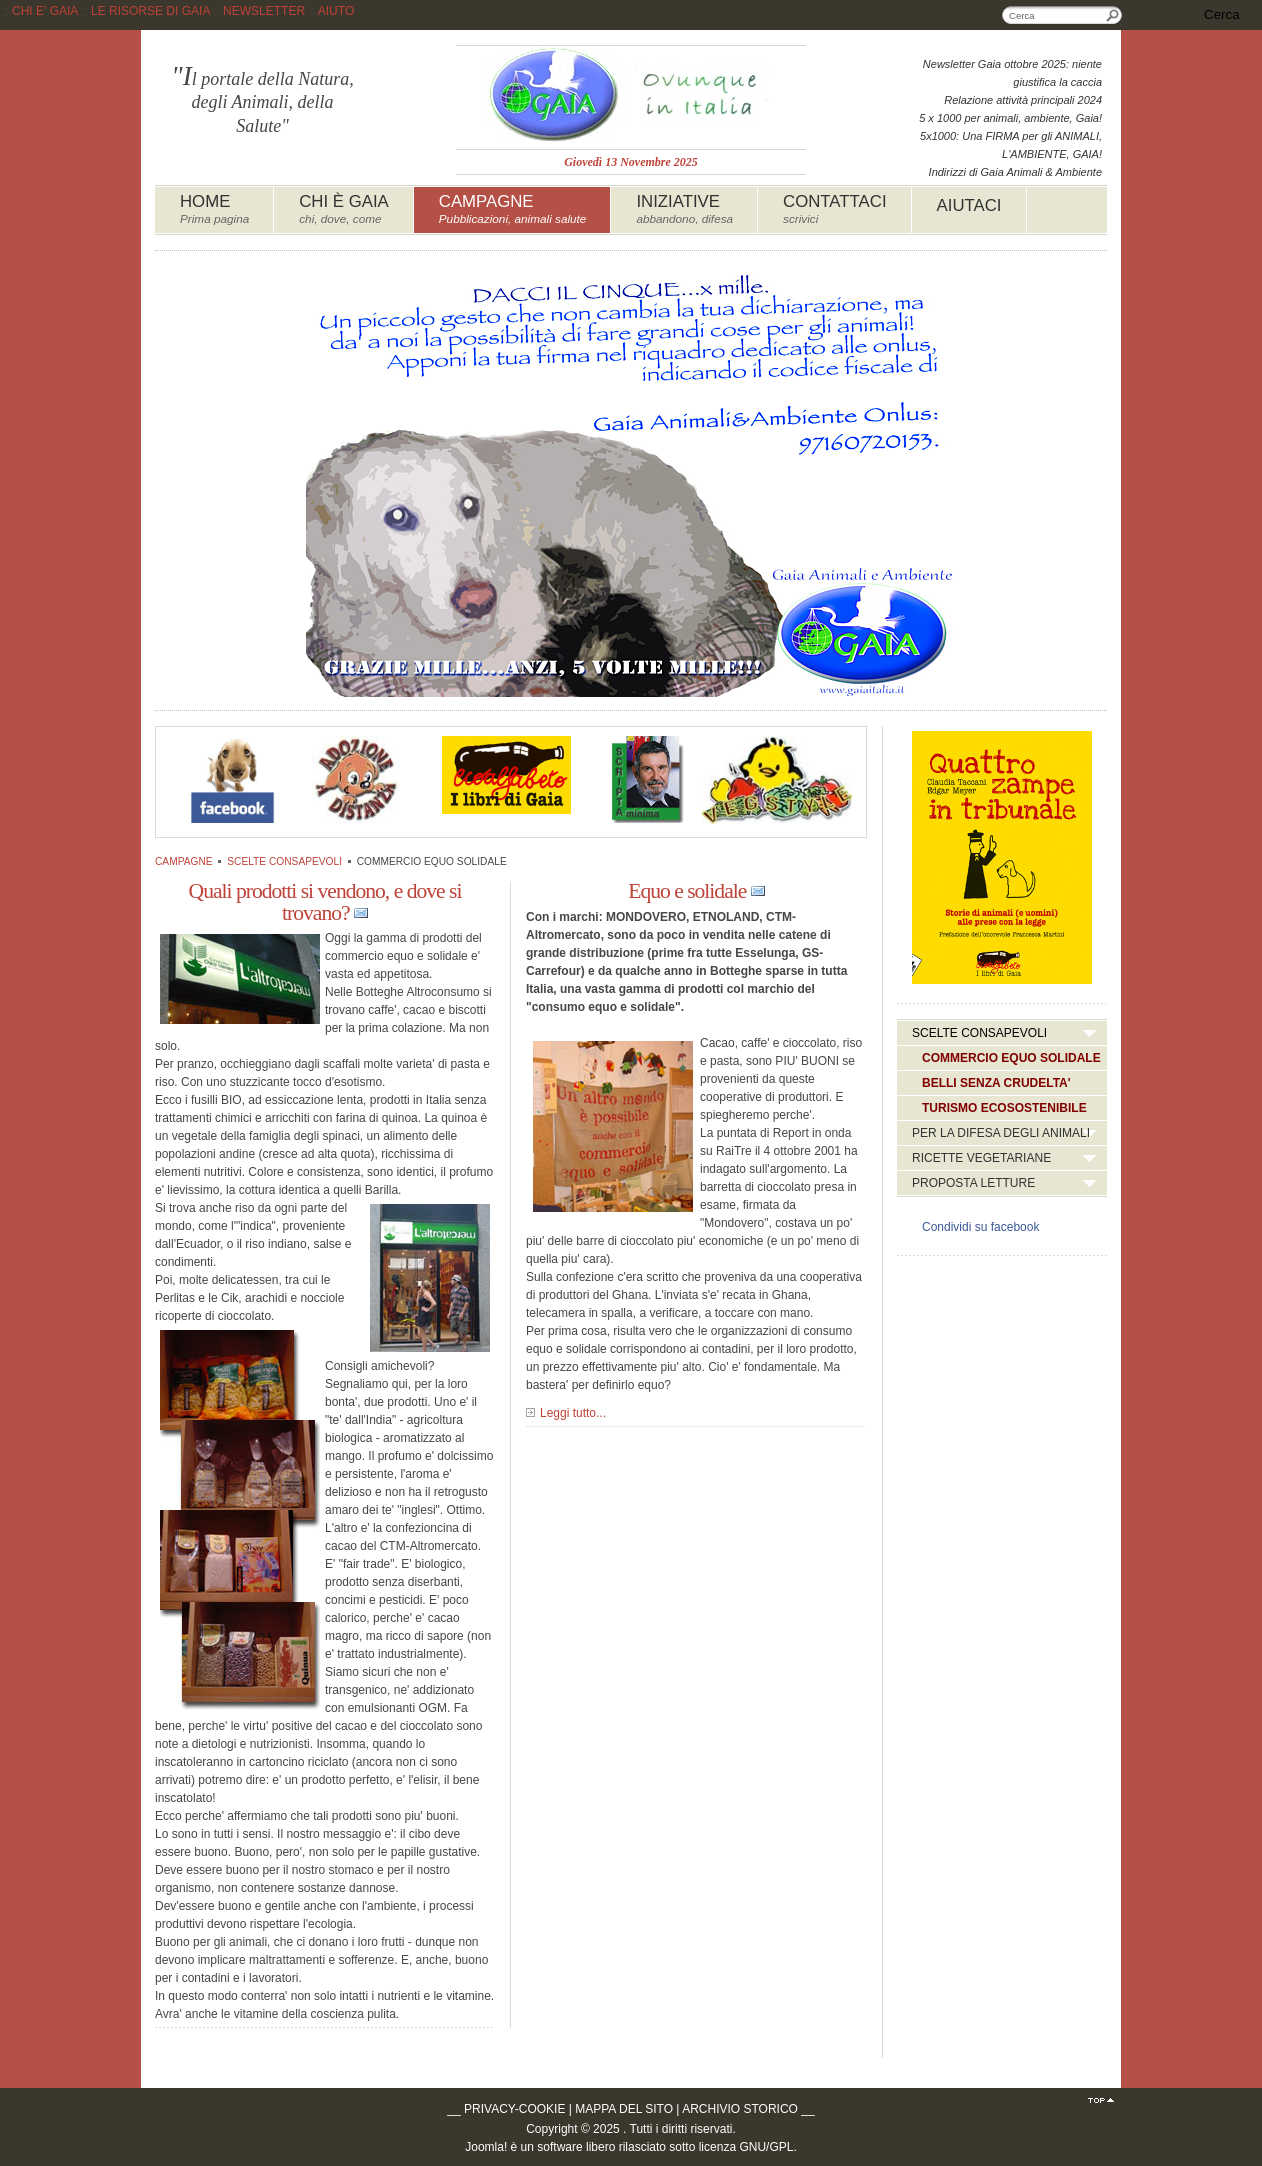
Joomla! (486, 2147)
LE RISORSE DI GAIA (150, 11)
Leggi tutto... (573, 1413)
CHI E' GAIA (45, 11)
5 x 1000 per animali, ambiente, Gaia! (1010, 118)
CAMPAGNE (184, 861)
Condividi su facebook (980, 1227)
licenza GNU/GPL (746, 2147)
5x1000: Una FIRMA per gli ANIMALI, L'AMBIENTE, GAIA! (1011, 145)
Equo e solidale (687, 891)
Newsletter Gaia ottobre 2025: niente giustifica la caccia (1012, 73)
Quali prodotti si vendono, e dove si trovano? (325, 902)
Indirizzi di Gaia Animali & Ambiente (1015, 172)
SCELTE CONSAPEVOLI (284, 861)
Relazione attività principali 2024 (1023, 100)
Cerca (1113, 15)
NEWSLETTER (264, 11)
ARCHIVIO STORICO (740, 2109)
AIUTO (336, 11)
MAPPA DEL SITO (624, 2109)
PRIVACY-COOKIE (514, 2109)
